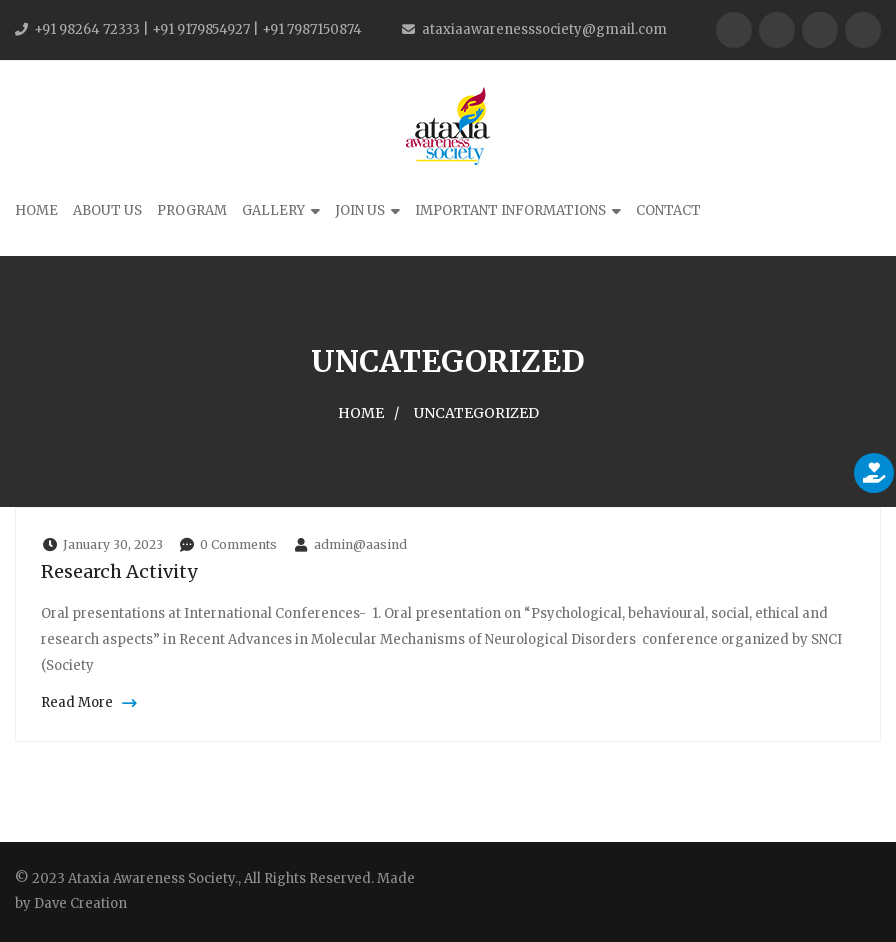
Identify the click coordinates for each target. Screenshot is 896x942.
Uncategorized (476, 413)
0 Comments (227, 544)
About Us (107, 210)
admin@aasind (349, 544)
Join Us (360, 210)
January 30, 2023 (102, 544)
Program (192, 210)
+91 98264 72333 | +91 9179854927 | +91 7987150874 (198, 29)
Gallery (273, 210)
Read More (86, 702)
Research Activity (119, 571)
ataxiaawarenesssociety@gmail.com (544, 29)
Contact (668, 210)
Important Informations (510, 210)
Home (36, 210)
